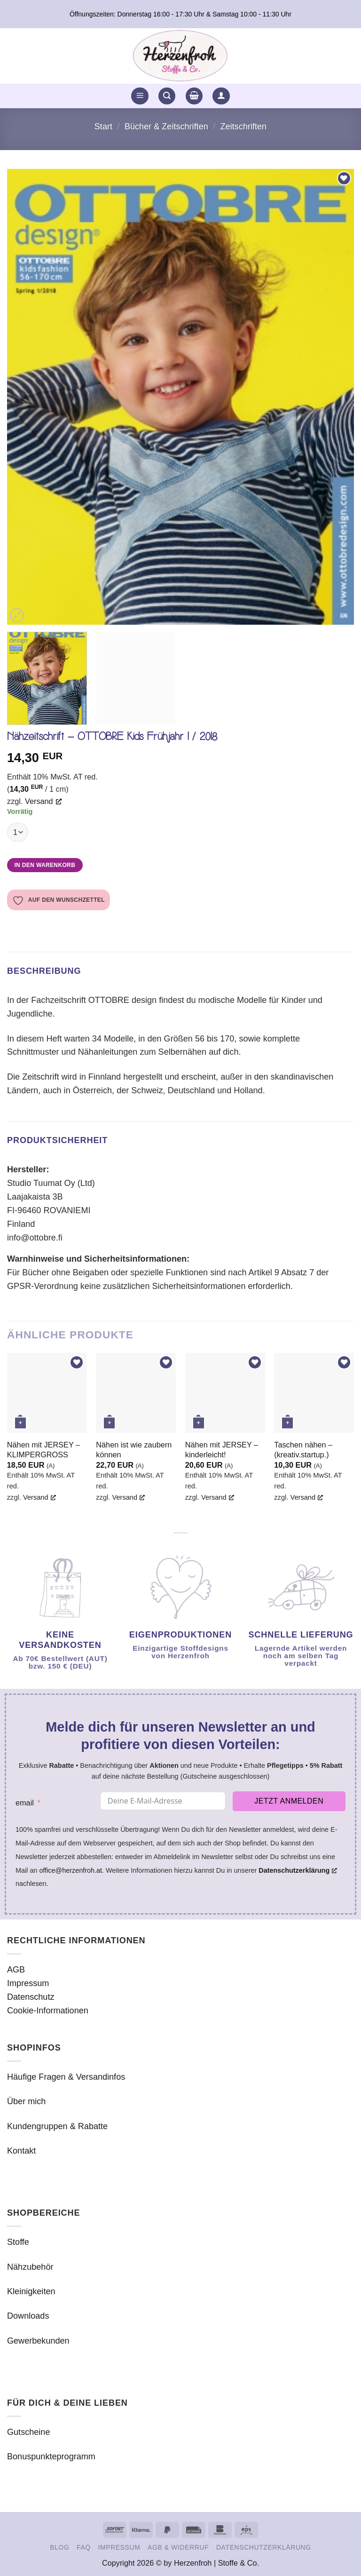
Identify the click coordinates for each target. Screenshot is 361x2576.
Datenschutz (31, 1997)
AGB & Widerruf (178, 2547)
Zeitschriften (243, 126)
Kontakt (21, 2150)
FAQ (84, 2547)
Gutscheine (28, 2432)
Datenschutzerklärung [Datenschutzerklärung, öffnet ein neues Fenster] (298, 1870)
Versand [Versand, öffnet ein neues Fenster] (43, 801)
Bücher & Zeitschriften (166, 126)
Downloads (28, 2316)
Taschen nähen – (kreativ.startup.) (303, 1449)
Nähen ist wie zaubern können (134, 1449)
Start (103, 126)
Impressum (28, 1983)
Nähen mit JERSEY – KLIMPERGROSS (43, 1449)
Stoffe (18, 2242)
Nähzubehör (30, 2267)
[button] (139, 96)
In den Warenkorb (44, 865)
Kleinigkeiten (31, 2291)
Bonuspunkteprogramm (51, 2456)
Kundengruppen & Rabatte (57, 2126)
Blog (59, 2547)
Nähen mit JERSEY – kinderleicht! (221, 1449)
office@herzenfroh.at (70, 1870)
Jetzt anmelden (288, 1801)
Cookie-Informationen (47, 2010)
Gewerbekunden (38, 2340)
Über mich (26, 2101)
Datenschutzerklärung (263, 2547)
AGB (16, 1969)
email (25, 1802)
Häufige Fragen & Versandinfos (66, 2077)
